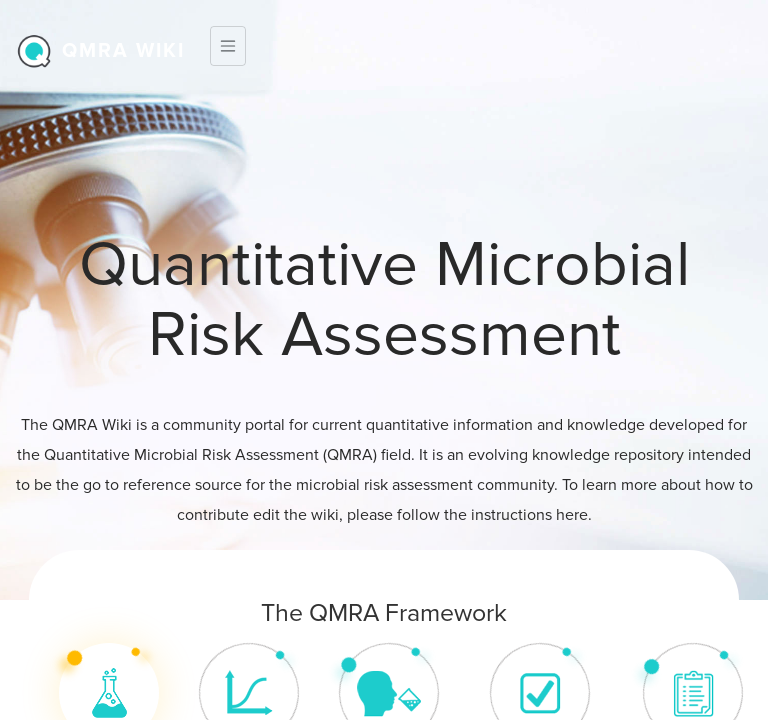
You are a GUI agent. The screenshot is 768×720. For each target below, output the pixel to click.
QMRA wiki (123, 51)
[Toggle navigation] (228, 46)
